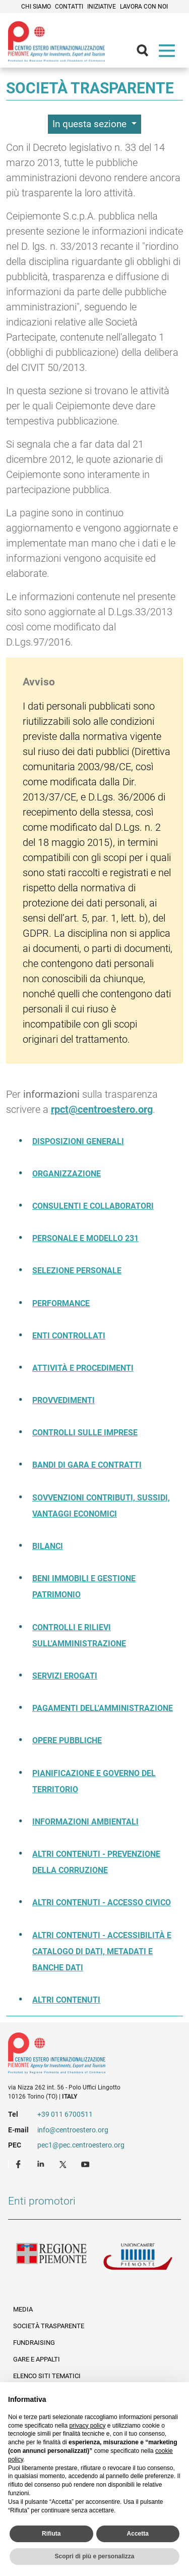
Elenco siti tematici (47, 2376)
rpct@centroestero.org (102, 1109)
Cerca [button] (147, 53)
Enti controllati (68, 1335)
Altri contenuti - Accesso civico (101, 1902)
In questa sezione (90, 124)
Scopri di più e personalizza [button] (94, 2556)
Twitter (64, 2163)
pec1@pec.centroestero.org (80, 2145)
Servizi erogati (64, 1676)
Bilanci (47, 1546)
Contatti (69, 6)
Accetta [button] (138, 2533)
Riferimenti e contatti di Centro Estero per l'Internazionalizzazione (86, 2055)
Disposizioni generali (78, 1141)
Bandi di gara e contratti (87, 1465)
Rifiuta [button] (51, 2533)
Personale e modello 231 (85, 1238)
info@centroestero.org (72, 2130)
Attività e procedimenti (83, 1368)
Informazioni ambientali (85, 1822)
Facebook (20, 2163)
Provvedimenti (63, 1400)
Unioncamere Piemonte (138, 2259)
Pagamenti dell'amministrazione (102, 1708)
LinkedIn (42, 2163)
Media (23, 2309)
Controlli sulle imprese (85, 1432)
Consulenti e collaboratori (93, 1206)
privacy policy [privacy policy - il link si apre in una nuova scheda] (87, 2425)
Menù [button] (169, 53)
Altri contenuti (66, 2000)
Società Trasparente (48, 2326)
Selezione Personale (76, 1270)
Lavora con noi (144, 6)
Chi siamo (36, 6)
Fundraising (34, 2342)
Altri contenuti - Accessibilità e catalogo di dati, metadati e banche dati (101, 1951)
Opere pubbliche (67, 1740)
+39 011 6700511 (65, 2114)
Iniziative (101, 6)
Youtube (86, 2163)
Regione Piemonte (51, 2259)
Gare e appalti (36, 2359)
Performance (61, 1303)
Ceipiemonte (56, 41)
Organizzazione (66, 1173)
